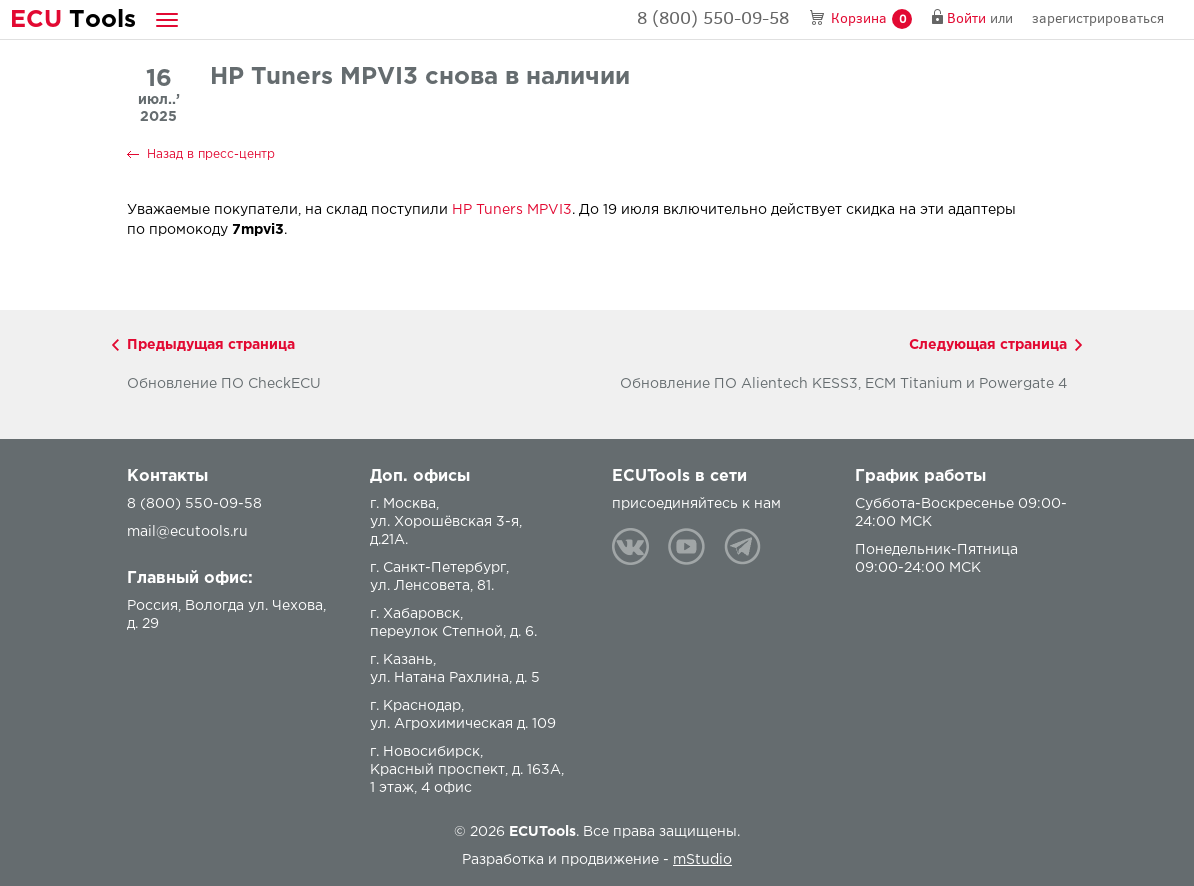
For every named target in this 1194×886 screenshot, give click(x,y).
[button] (167, 19)
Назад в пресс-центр (211, 154)
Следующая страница (988, 345)
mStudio (702, 860)
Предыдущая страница (211, 345)
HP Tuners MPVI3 (512, 210)
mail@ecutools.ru (187, 532)
